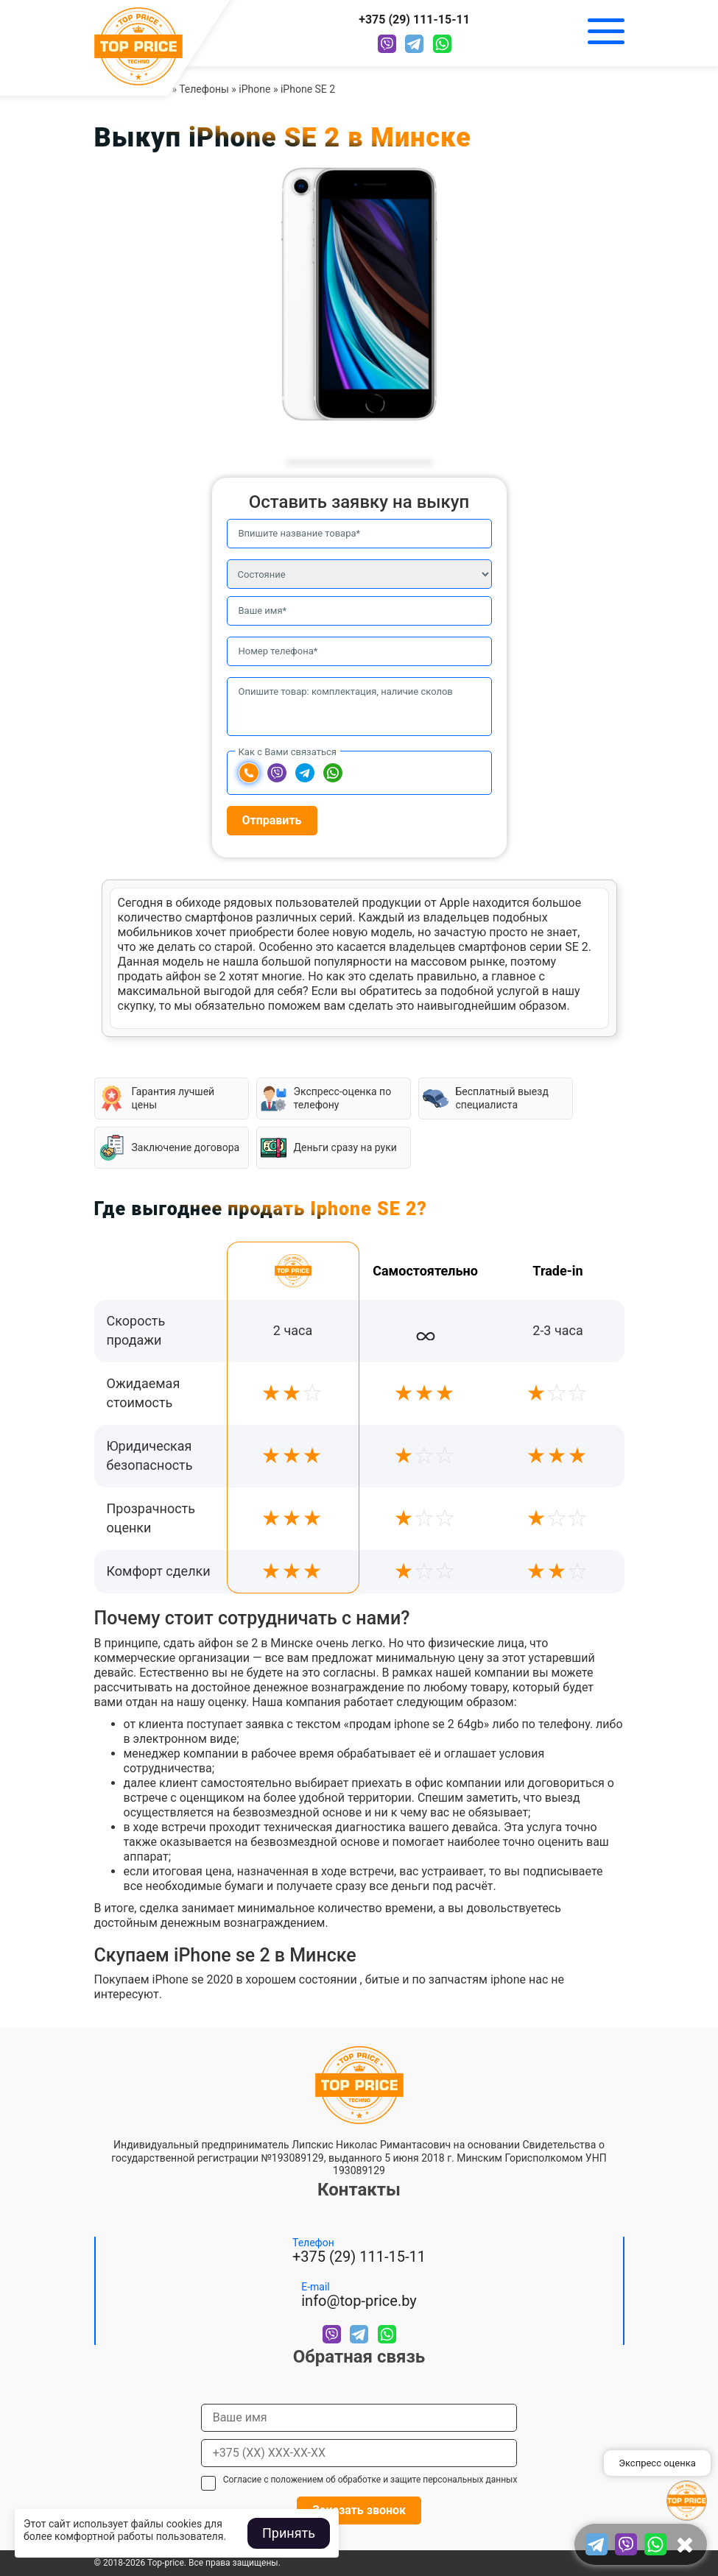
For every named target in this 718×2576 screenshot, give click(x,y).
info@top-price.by (359, 2301)
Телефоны (204, 89)
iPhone (254, 89)
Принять (288, 2533)
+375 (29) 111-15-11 (414, 19)
